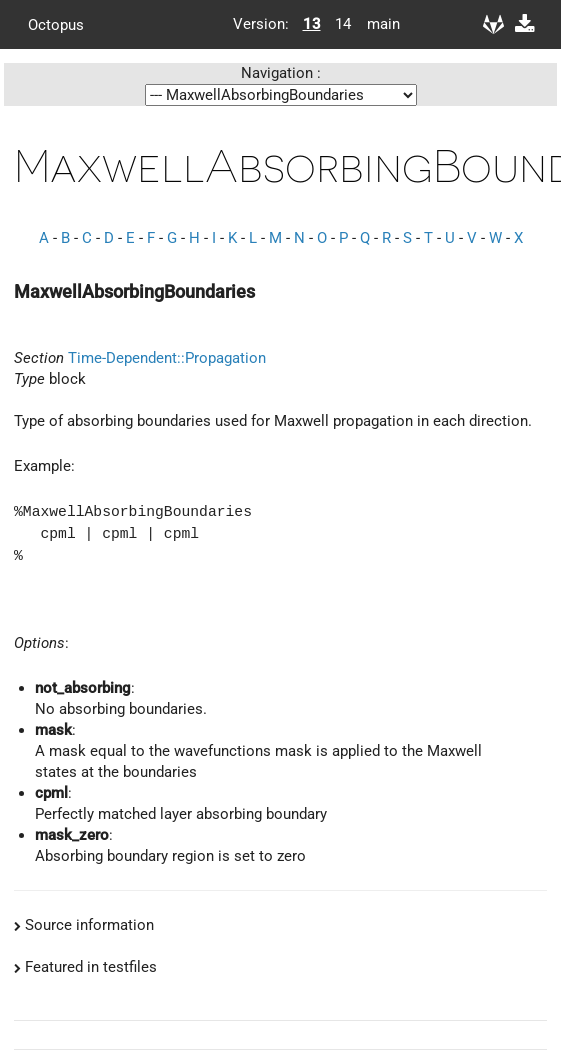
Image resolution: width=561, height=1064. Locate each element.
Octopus (56, 24)
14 (343, 24)
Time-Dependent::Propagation (167, 358)
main (376, 24)
